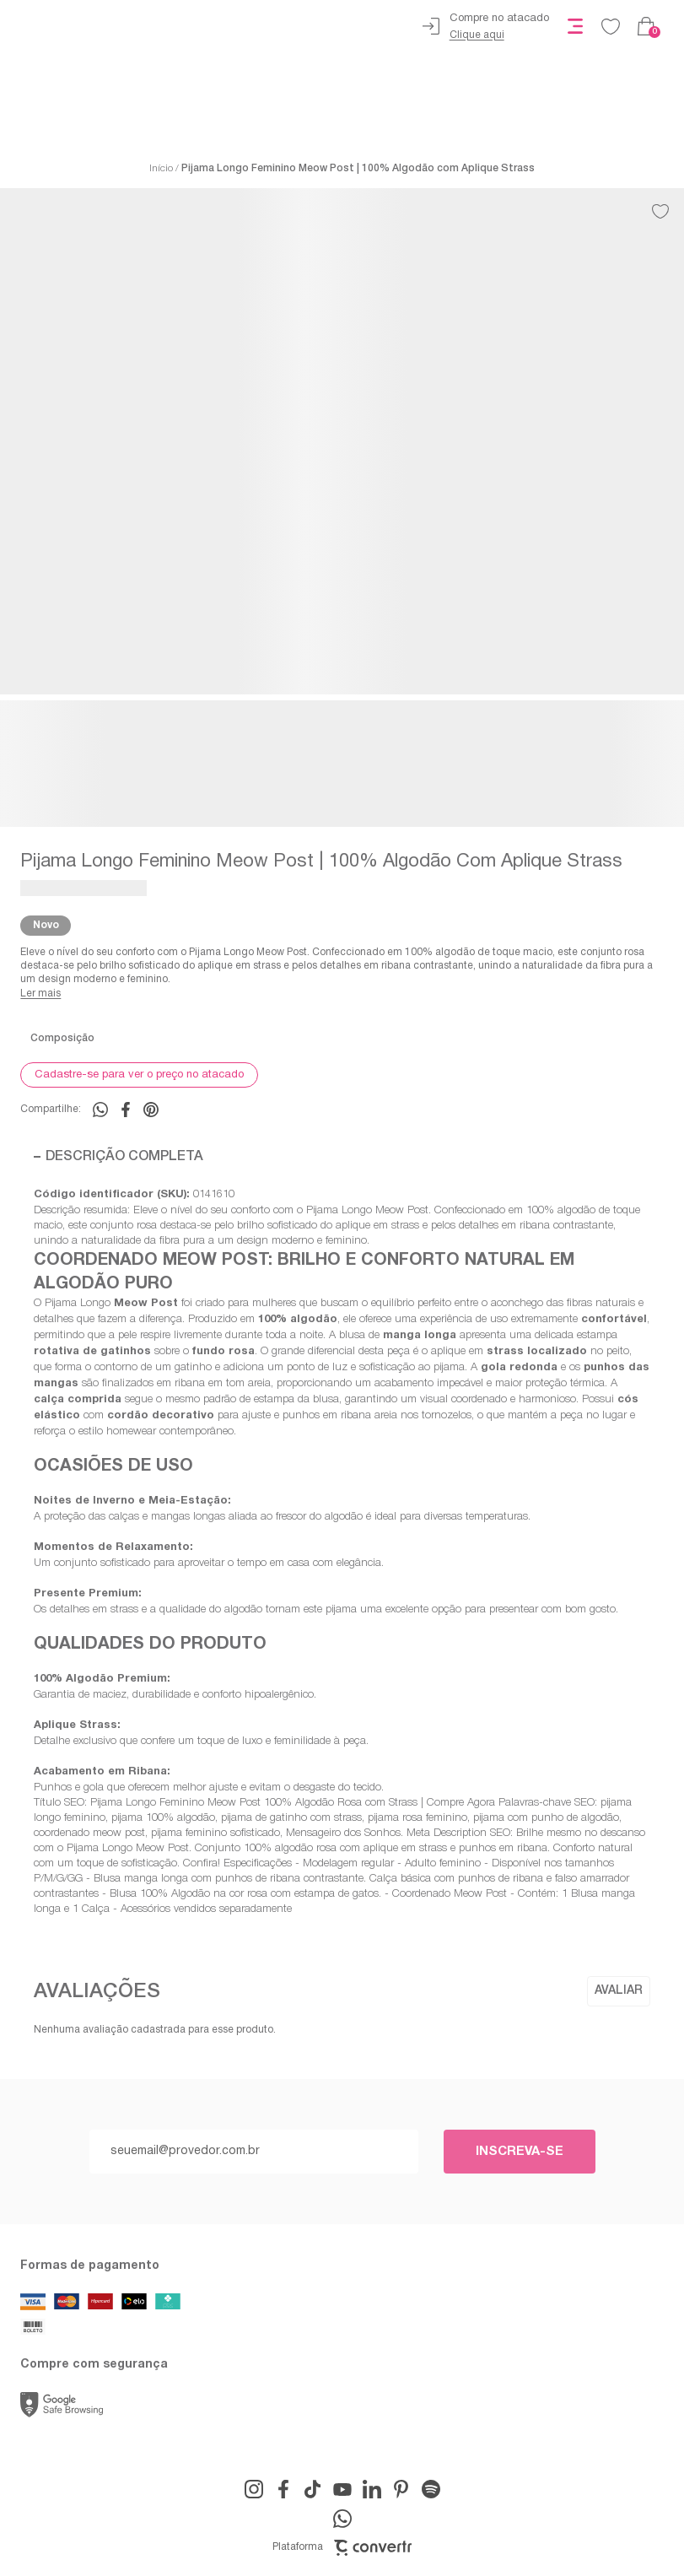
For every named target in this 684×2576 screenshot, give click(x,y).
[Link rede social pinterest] (401, 2489)
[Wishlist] (610, 26)
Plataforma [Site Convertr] (342, 2548)
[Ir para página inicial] (161, 169)
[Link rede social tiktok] (313, 2489)
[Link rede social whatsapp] (342, 2518)
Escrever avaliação (618, 1991)
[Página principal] (136, 26)
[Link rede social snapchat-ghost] (431, 2489)
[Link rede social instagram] (254, 2489)
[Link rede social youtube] (342, 2489)
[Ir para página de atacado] (486, 26)
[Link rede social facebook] (283, 2489)
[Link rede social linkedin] (372, 2489)
